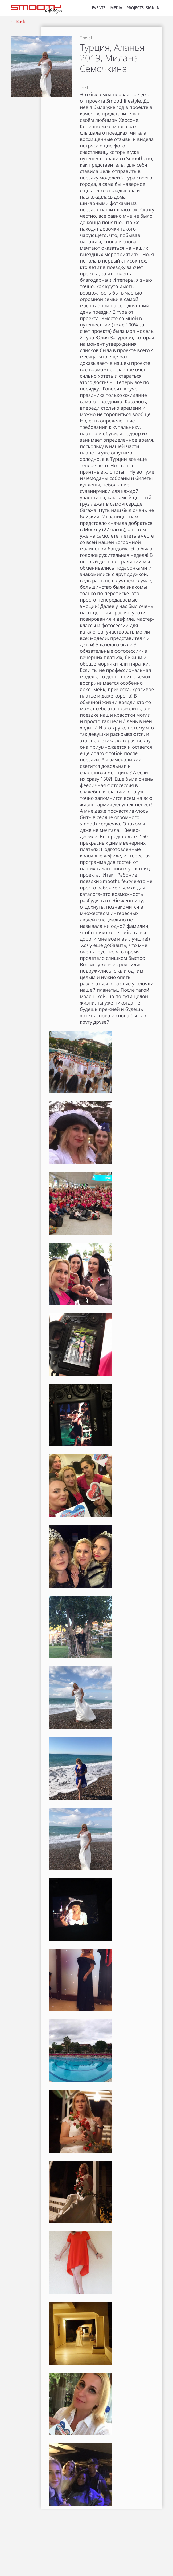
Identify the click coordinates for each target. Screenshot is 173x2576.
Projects (135, 7)
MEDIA (116, 7)
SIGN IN (153, 7)
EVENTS (99, 7)
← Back (18, 21)
